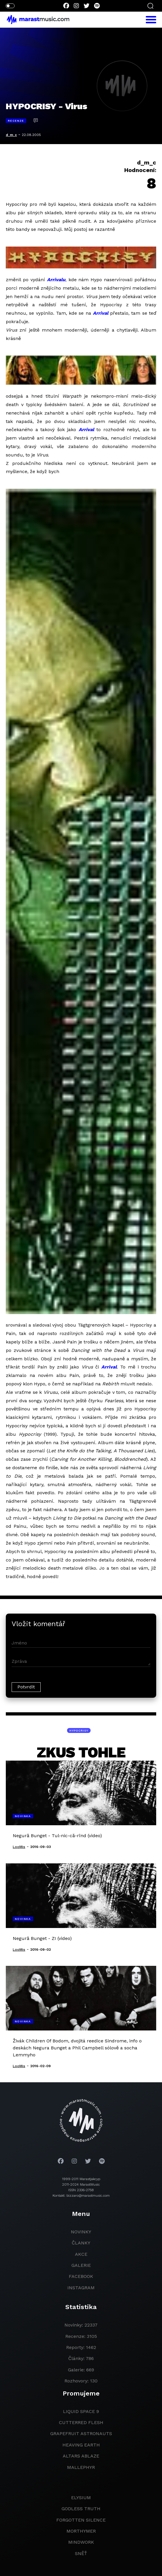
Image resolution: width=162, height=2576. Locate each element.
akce (81, 2254)
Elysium (81, 2497)
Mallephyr (81, 2467)
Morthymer (81, 2531)
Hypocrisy (78, 1730)
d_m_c (11, 135)
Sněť (81, 2553)
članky (81, 2243)
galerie (81, 2265)
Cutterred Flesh (81, 2422)
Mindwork (81, 2542)
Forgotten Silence (81, 2520)
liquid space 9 (81, 2411)
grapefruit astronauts (81, 2433)
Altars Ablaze (81, 2456)
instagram (81, 2287)
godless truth (81, 2508)
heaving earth (81, 2445)
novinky (81, 2232)
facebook (81, 2276)
